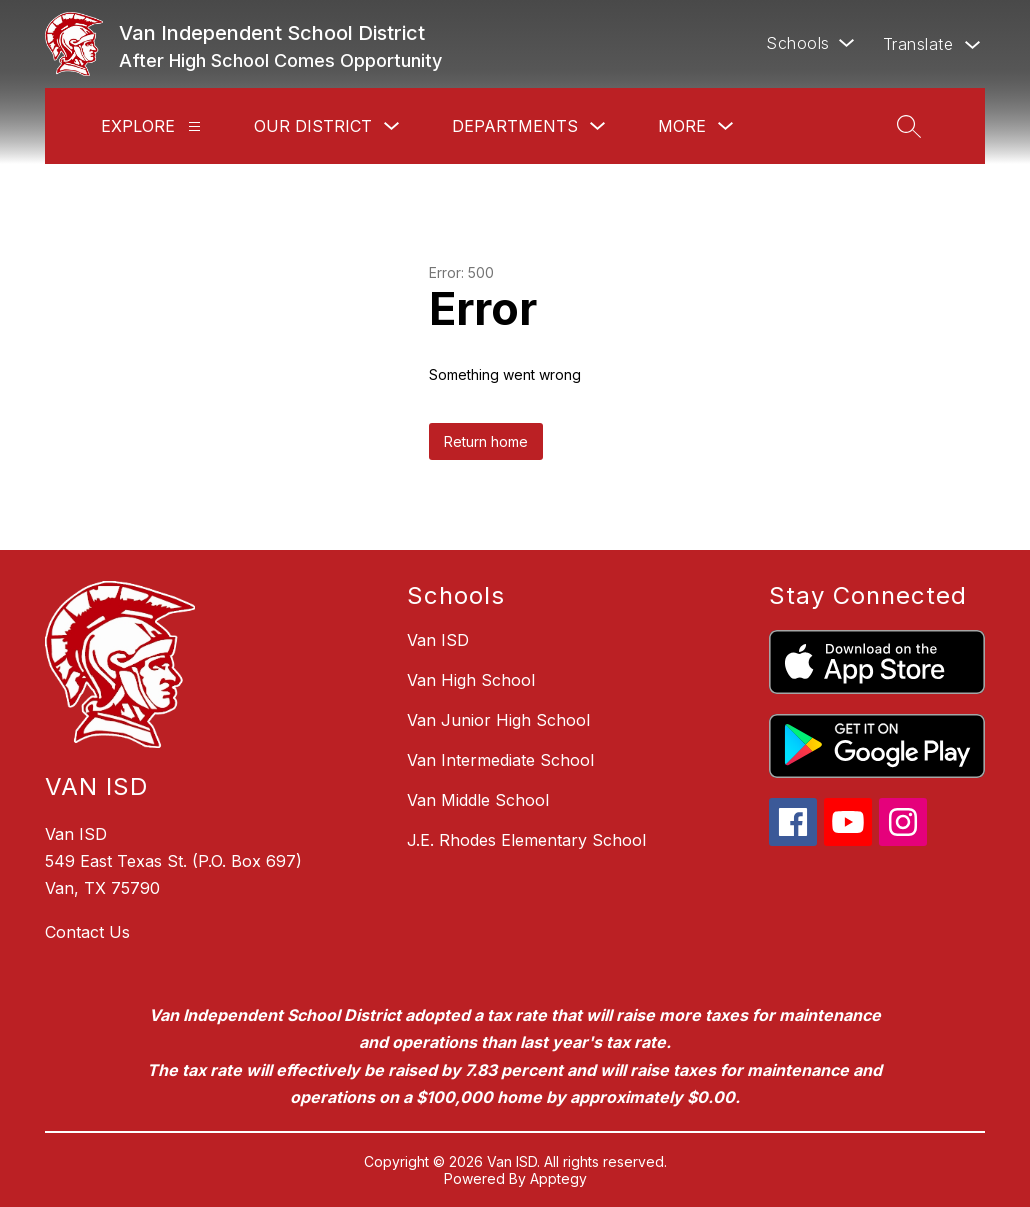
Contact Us (87, 932)
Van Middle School (478, 800)
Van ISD (438, 640)
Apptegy (558, 1178)
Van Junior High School (498, 720)
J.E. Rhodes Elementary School (526, 840)
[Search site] (909, 126)
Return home (486, 441)
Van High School (471, 680)
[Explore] (194, 126)
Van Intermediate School (500, 760)
